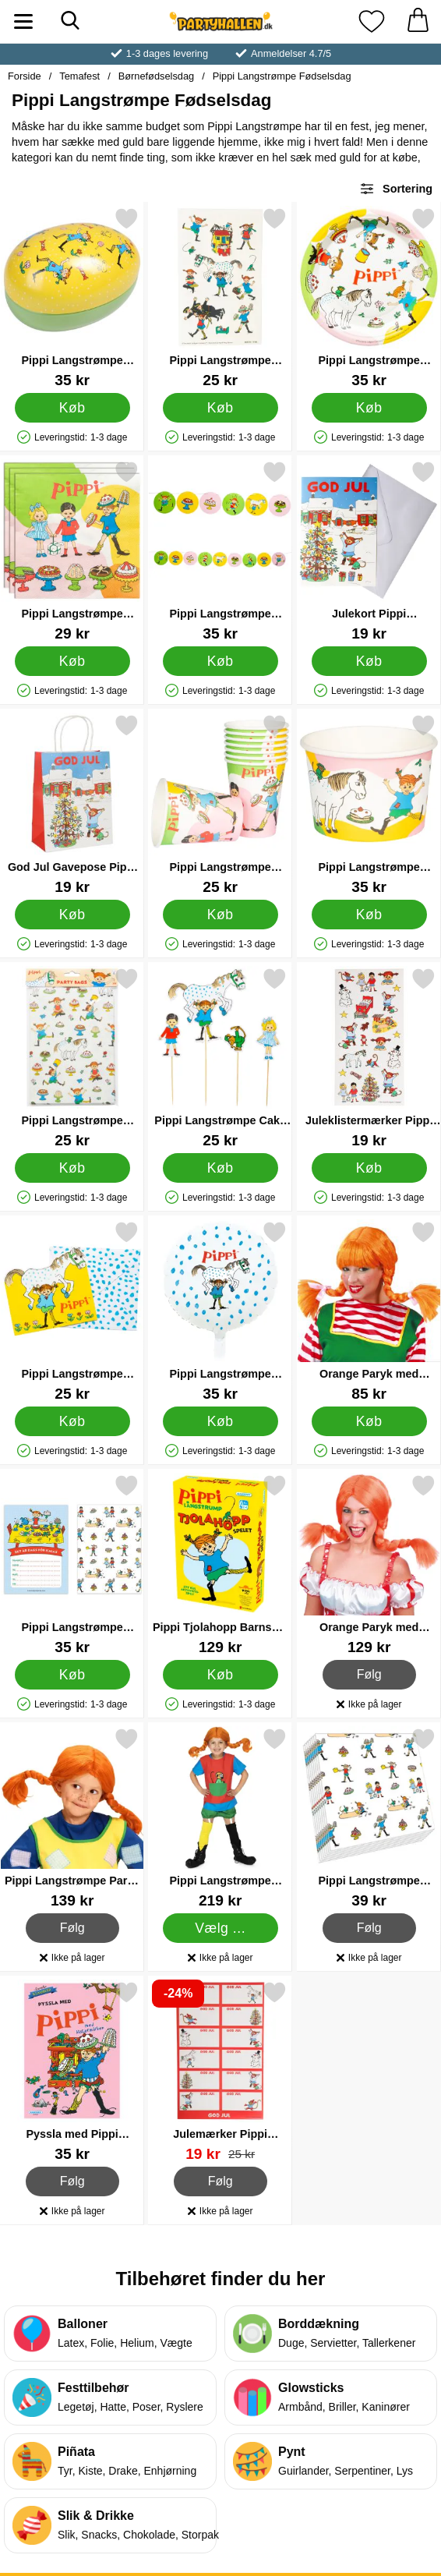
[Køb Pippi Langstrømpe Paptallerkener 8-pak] (368, 408)
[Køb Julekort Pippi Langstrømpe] (368, 661)
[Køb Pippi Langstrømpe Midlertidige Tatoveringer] (220, 408)
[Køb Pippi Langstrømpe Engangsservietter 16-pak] (72, 661)
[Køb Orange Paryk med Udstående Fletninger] (368, 1421)
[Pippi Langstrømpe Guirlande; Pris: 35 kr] (220, 550)
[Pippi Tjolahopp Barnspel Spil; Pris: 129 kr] (220, 1564)
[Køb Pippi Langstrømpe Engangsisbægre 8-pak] (368, 914)
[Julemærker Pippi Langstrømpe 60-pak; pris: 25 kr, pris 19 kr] (220, 2071)
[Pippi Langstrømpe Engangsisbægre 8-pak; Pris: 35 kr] (369, 804)
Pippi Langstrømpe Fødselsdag (282, 76)
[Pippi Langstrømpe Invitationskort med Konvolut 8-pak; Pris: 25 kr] (72, 1311)
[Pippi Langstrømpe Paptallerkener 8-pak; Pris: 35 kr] (369, 297)
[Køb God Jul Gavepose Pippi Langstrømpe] (72, 914)
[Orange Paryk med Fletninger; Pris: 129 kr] (369, 1564)
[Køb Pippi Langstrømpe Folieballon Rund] (220, 1421)
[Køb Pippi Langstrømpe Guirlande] (220, 661)
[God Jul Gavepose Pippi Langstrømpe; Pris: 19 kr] (72, 804)
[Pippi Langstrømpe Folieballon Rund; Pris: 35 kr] (220, 1311)
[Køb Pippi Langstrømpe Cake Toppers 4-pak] (220, 1168)
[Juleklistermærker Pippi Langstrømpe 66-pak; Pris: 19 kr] (369, 1057)
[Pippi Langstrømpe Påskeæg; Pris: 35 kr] (72, 297)
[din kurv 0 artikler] (417, 21)
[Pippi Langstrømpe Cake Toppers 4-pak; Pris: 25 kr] (220, 1057)
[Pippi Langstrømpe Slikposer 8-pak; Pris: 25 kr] (72, 1057)
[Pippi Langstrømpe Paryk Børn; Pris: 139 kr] (72, 1817)
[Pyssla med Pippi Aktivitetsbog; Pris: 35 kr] (72, 2071)
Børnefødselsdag (156, 76)
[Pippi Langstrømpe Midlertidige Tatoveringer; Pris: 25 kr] (220, 297)
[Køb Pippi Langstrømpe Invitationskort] (72, 1675)
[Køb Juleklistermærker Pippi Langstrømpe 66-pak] (368, 1168)
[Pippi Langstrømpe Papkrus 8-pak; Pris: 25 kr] (220, 804)
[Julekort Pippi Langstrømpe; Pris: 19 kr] (369, 550)
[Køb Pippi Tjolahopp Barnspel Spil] (220, 1675)
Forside (24, 76)
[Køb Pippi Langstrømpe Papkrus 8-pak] (220, 914)
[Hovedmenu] (23, 21)
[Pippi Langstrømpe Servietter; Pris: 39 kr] (369, 1817)
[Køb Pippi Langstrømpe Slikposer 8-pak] (72, 1168)
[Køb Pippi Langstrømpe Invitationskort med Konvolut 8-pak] (72, 1421)
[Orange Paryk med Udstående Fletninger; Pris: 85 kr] (369, 1311)
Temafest (79, 76)
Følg (369, 1675)
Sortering (395, 188)
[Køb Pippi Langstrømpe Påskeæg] (72, 408)
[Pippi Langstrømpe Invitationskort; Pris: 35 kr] (72, 1564)
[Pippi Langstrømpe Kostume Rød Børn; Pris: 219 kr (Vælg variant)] (220, 1817)
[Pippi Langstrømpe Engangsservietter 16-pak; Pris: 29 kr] (72, 550)
